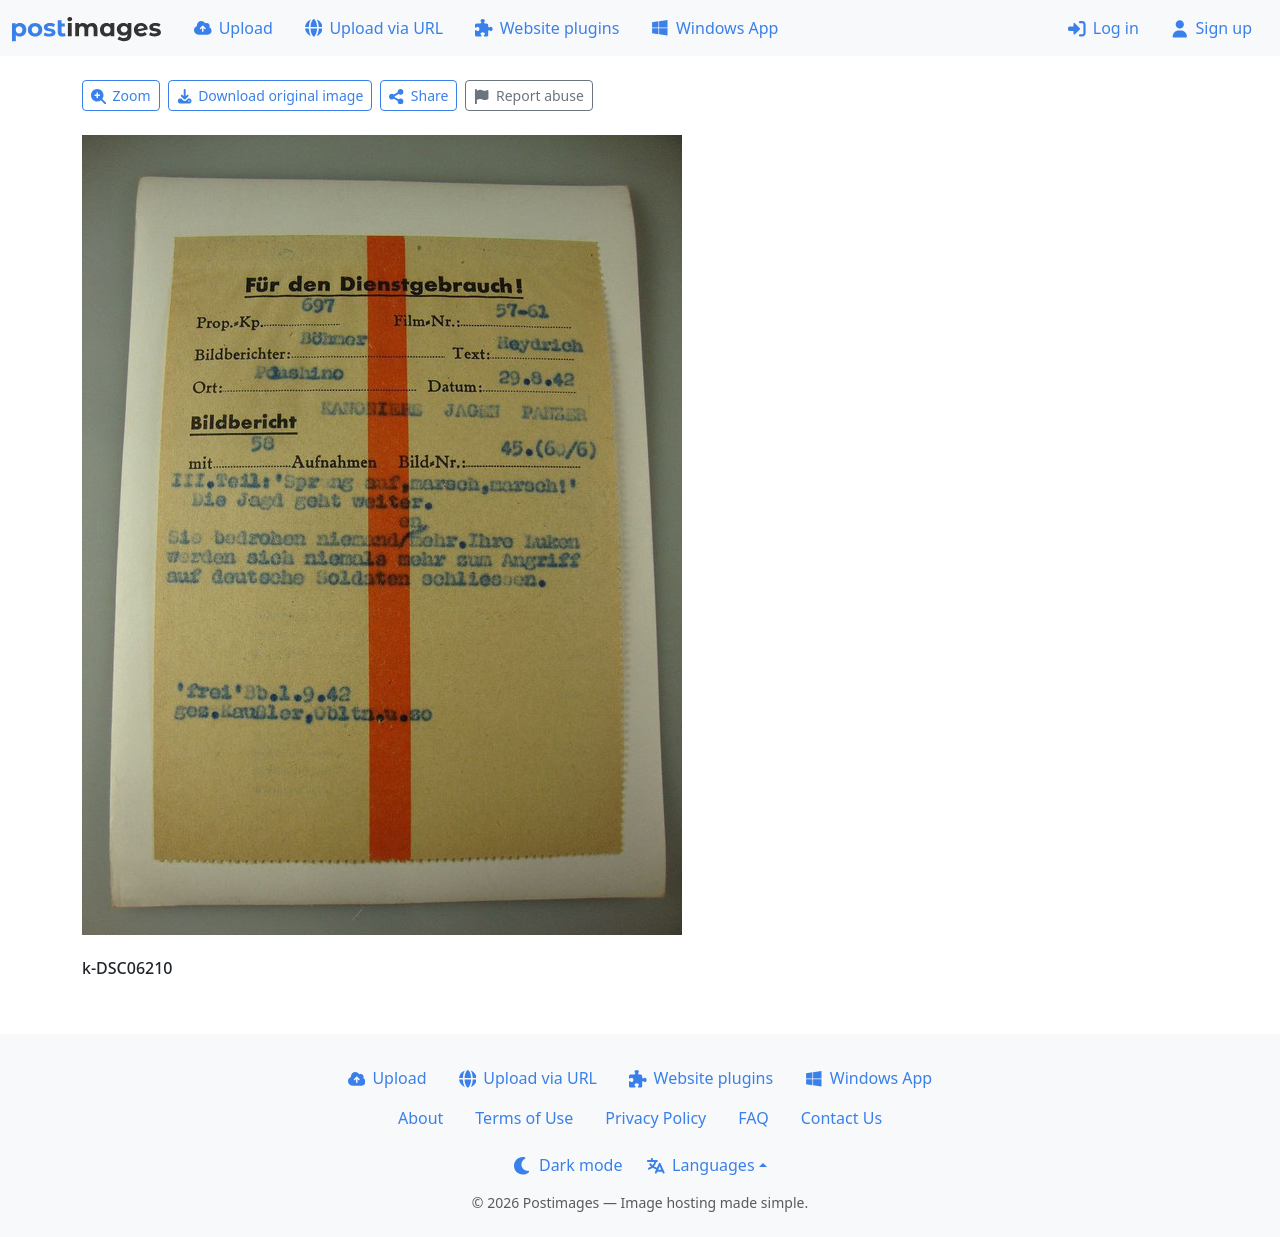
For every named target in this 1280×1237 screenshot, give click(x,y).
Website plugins (547, 28)
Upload (233, 28)
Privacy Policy (655, 1118)
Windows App (714, 28)
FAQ (753, 1118)
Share (418, 95)
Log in (1103, 28)
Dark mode (568, 1165)
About (420, 1118)
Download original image (270, 95)
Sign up (1211, 28)
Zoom (121, 95)
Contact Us (841, 1118)
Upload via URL (374, 28)
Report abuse (528, 95)
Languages (700, 1165)
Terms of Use (524, 1118)
